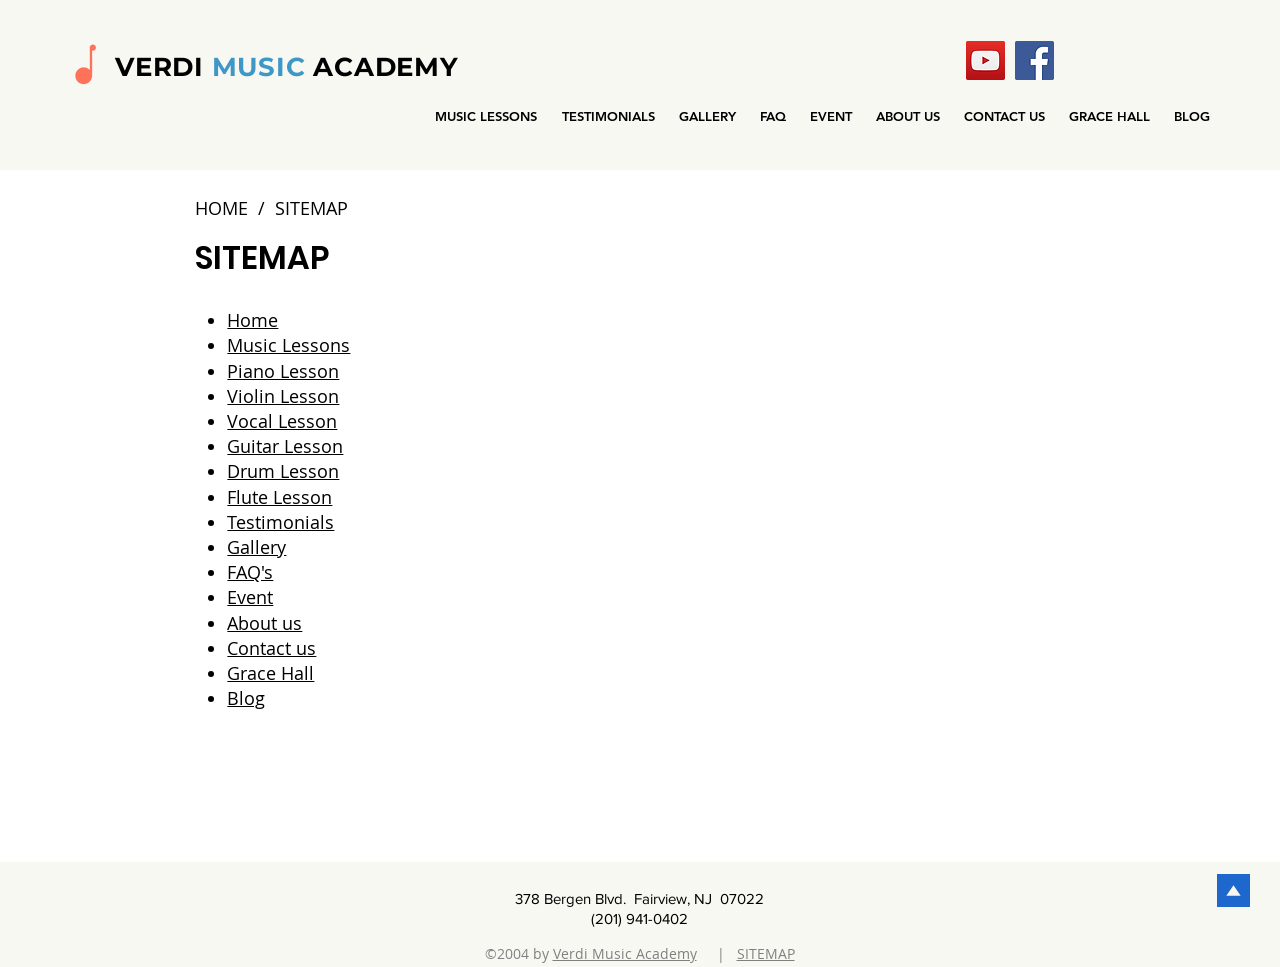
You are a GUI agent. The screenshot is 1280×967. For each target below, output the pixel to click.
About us (264, 623)
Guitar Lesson (285, 446)
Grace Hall (270, 673)
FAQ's (250, 572)
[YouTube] (985, 60)
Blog (246, 698)
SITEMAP (766, 953)
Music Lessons (288, 345)
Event (250, 597)
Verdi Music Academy (625, 953)
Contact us (271, 648)
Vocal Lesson (282, 421)
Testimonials (280, 522)
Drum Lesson (283, 471)
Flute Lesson (279, 497)
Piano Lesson (283, 371)
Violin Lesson (283, 396)
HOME (221, 208)
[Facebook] (1034, 60)
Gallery (256, 547)
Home (252, 320)
